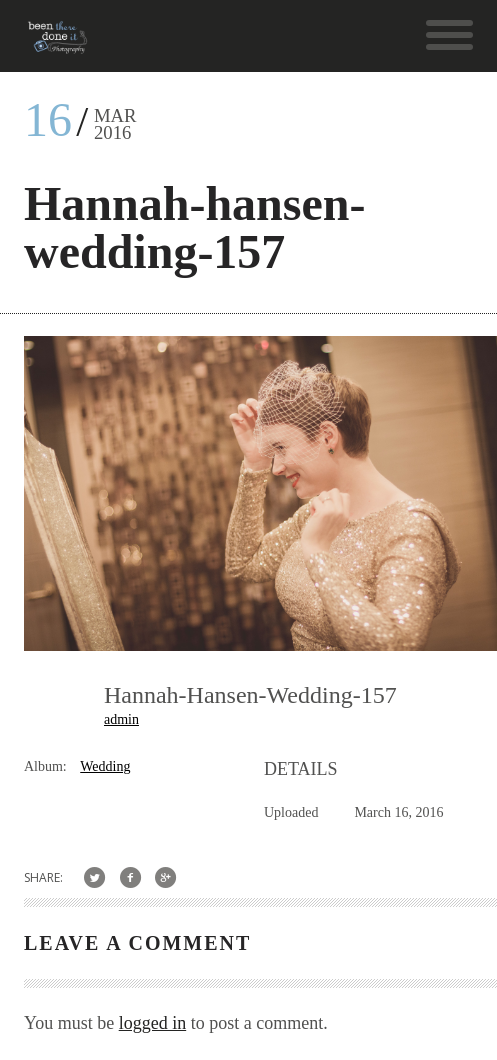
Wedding (105, 766)
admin (121, 719)
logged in (153, 1023)
